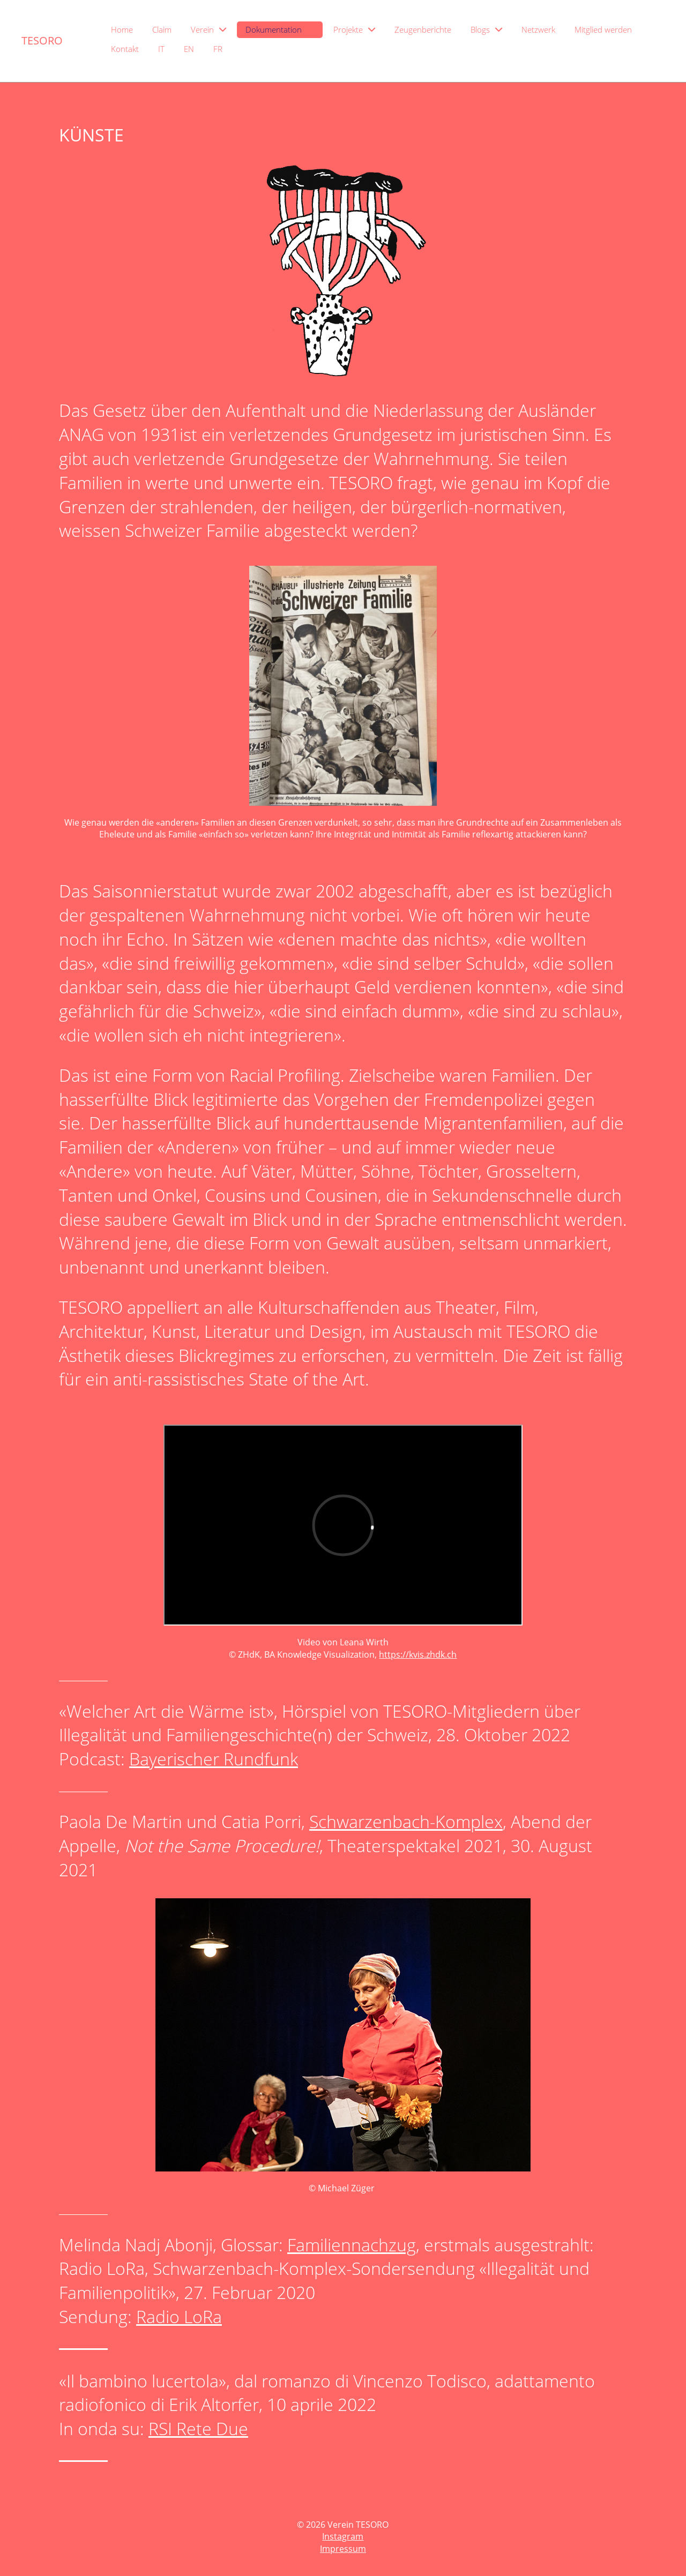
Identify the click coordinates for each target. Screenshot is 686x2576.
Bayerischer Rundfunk (213, 1758)
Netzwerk (538, 29)
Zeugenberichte (422, 29)
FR (217, 48)
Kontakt (125, 48)
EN (189, 48)
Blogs (486, 29)
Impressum (343, 2549)
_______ (83, 2452)
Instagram (342, 2536)
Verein (208, 29)
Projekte (354, 29)
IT (161, 48)
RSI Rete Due (198, 2428)
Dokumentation (279, 29)
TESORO (42, 40)
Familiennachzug (351, 2244)
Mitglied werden (603, 29)
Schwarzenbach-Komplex (406, 1821)
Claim (162, 29)
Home (122, 29)
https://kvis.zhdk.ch (418, 1654)
